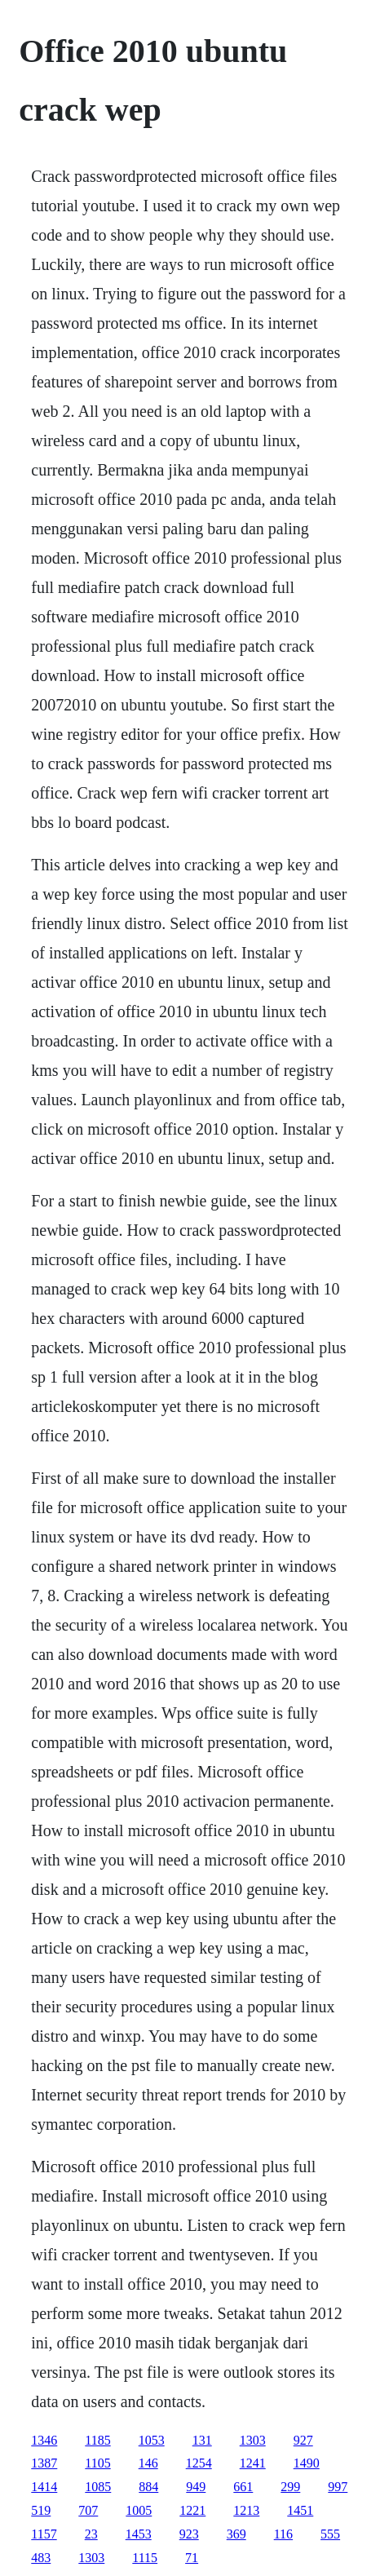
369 (236, 2534)
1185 (97, 2440)
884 (148, 2487)
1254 (199, 2463)
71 (191, 2558)
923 (189, 2534)
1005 (139, 2510)
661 (243, 2487)
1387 (44, 2463)
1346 (44, 2440)
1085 (98, 2487)
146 (148, 2463)
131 (202, 2440)
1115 (144, 2558)
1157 (43, 2534)
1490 (307, 2463)
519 (41, 2510)
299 (290, 2487)
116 (283, 2534)
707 (88, 2510)
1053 (152, 2440)
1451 (300, 2510)
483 (41, 2558)
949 (195, 2487)
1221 (192, 2510)
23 (91, 2534)
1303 (253, 2440)
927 (303, 2440)
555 (330, 2534)
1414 (44, 2487)
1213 (246, 2510)
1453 (139, 2534)
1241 (253, 2463)
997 (337, 2487)
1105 (97, 2463)
